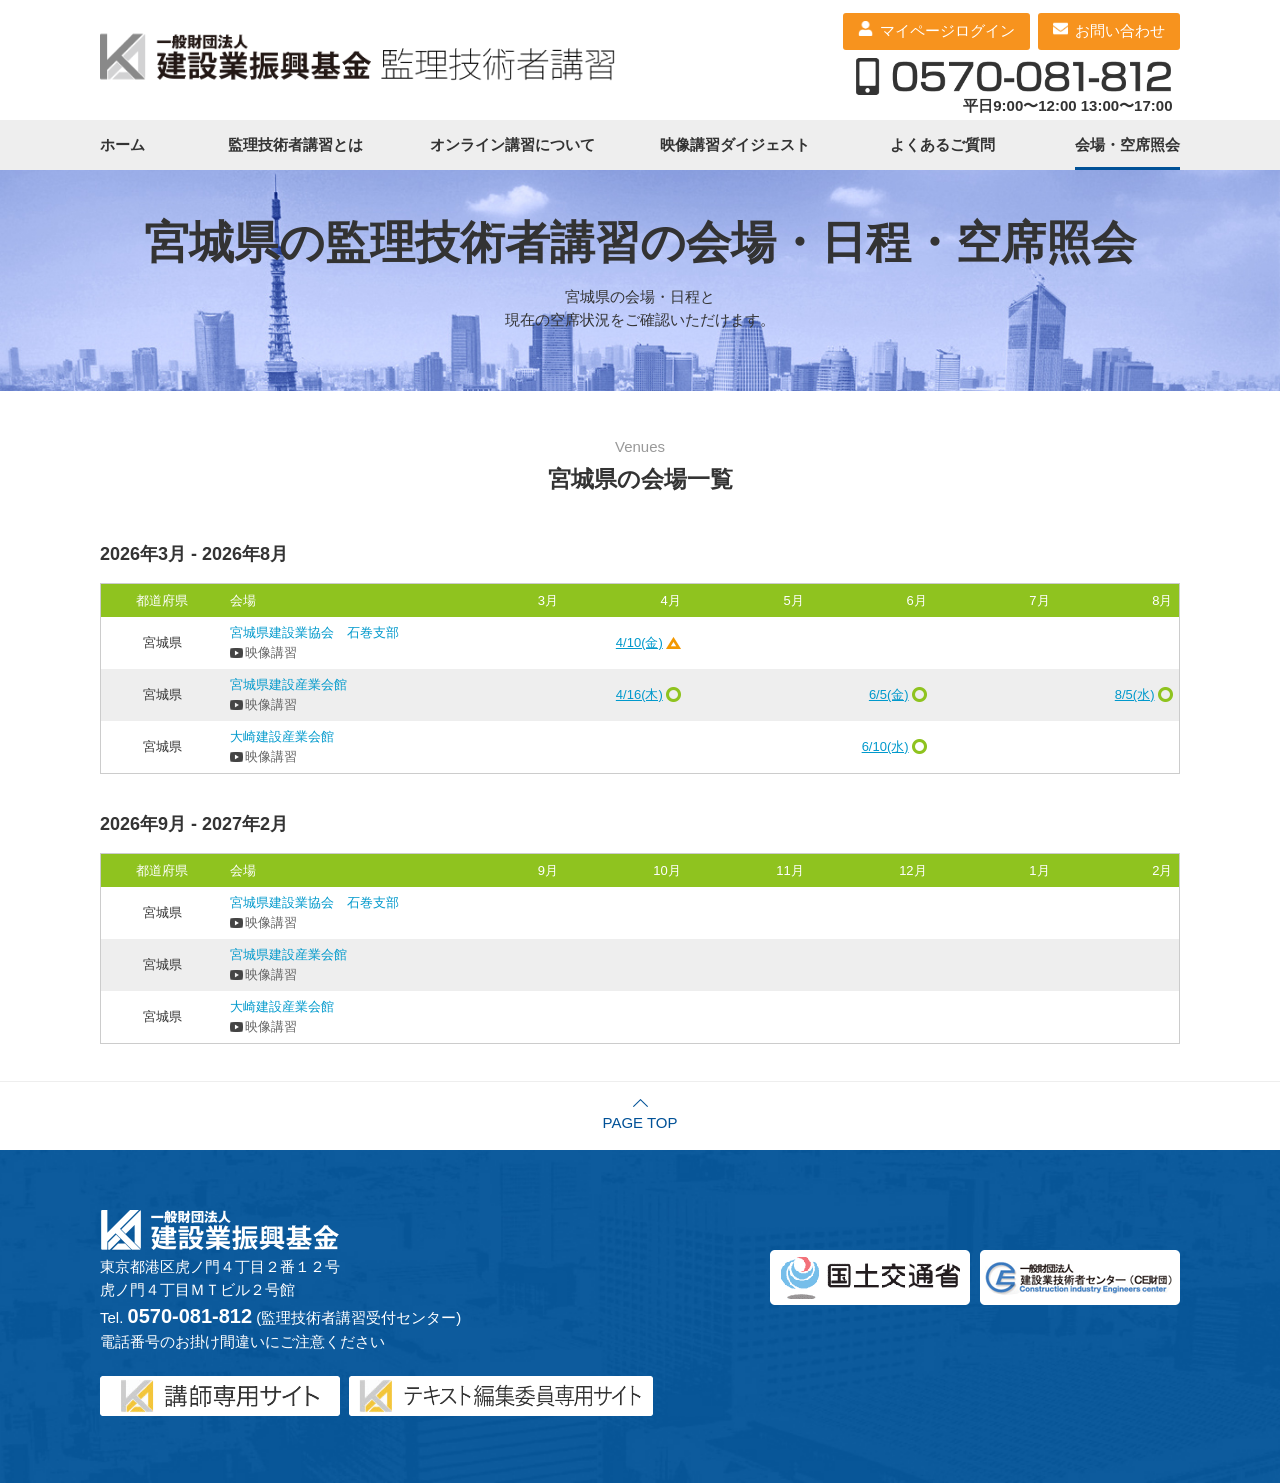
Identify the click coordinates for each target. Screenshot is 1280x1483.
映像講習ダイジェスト (735, 144)
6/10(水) (885, 746)
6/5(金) (889, 694)
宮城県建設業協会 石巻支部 (314, 632)
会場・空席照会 (1127, 144)
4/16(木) (639, 694)
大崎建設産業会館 (282, 736)
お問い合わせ (1120, 30)
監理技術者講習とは (295, 144)
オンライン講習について (512, 144)
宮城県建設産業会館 (288, 684)
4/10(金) (639, 642)
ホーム (122, 144)
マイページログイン (947, 30)
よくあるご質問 (942, 144)
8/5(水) (1135, 694)
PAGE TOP (639, 1122)
